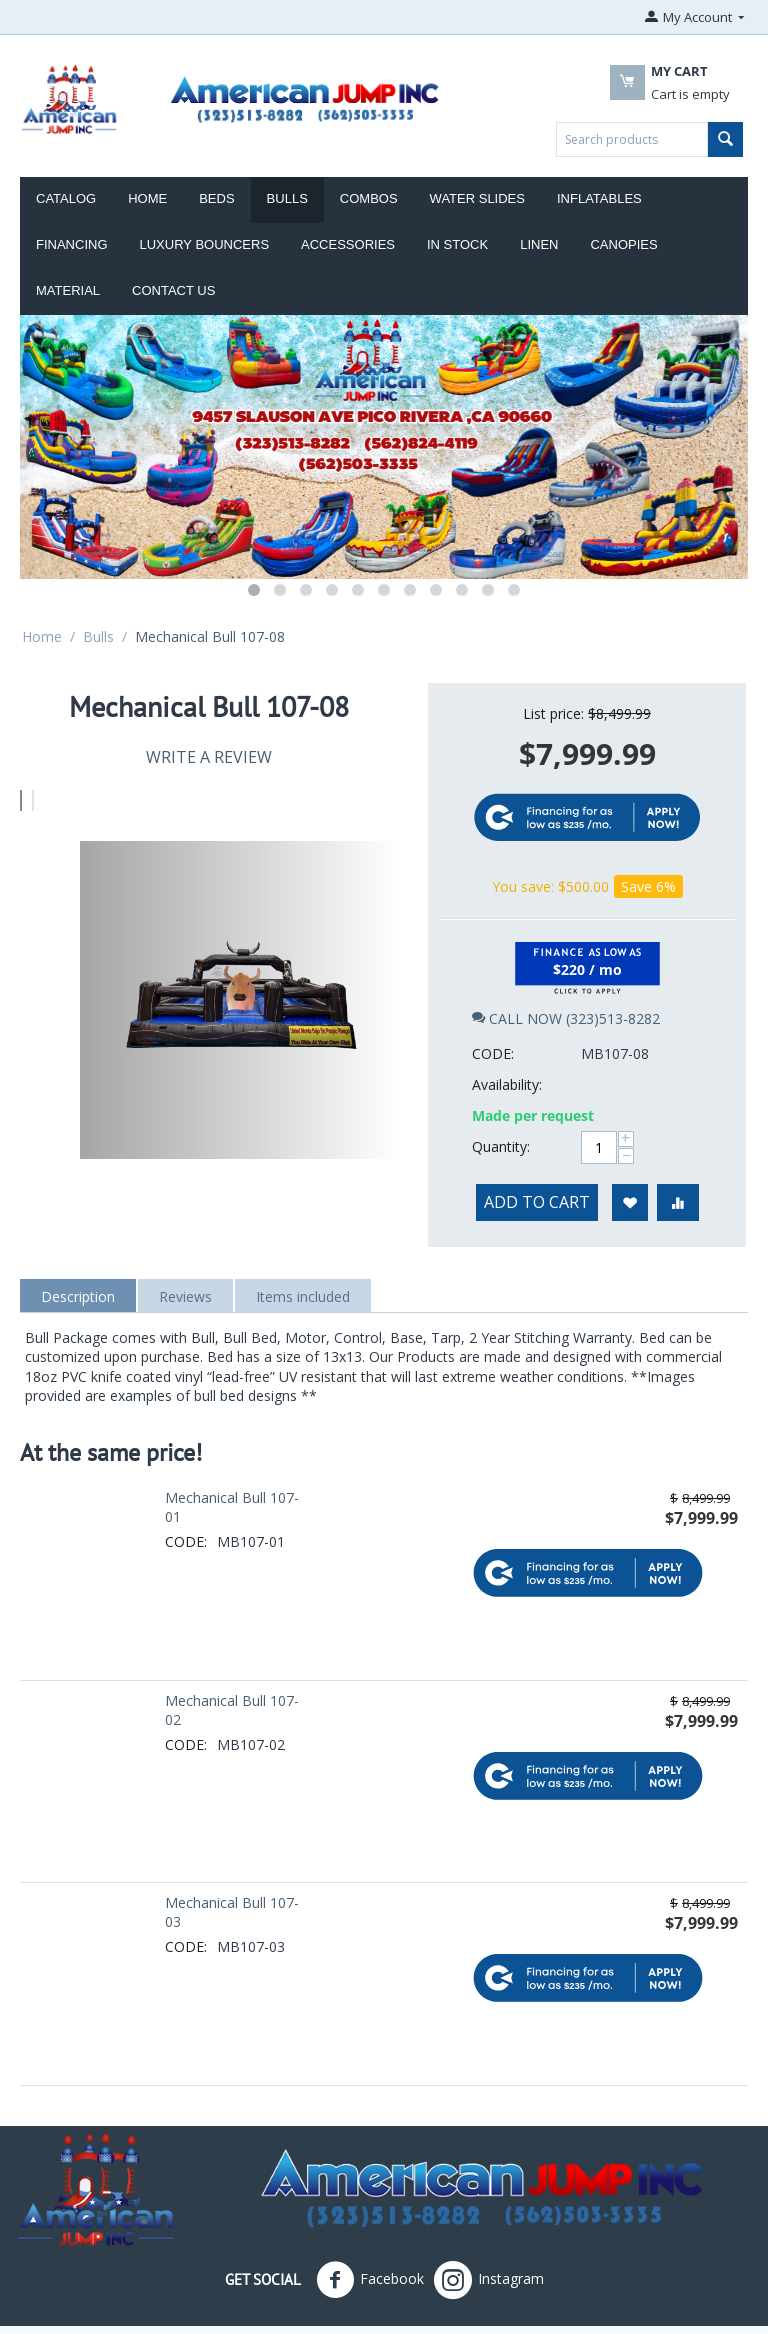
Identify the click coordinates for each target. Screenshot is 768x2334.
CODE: (493, 983)
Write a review (209, 757)
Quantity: (501, 1076)
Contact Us (173, 290)
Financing (72, 244)
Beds (216, 198)
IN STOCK (457, 244)
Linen (539, 244)
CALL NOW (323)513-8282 (566, 948)
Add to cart (537, 1132)
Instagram (489, 2244)
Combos (369, 198)
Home (147, 198)
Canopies (623, 244)
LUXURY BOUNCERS (205, 244)
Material (68, 290)
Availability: (507, 1014)
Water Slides (477, 198)
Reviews (185, 1259)
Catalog (66, 198)
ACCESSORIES (348, 244)
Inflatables (599, 198)
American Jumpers (275, 2311)
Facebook (370, 2244)
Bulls (287, 198)
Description (78, 1259)
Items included (303, 1259)
